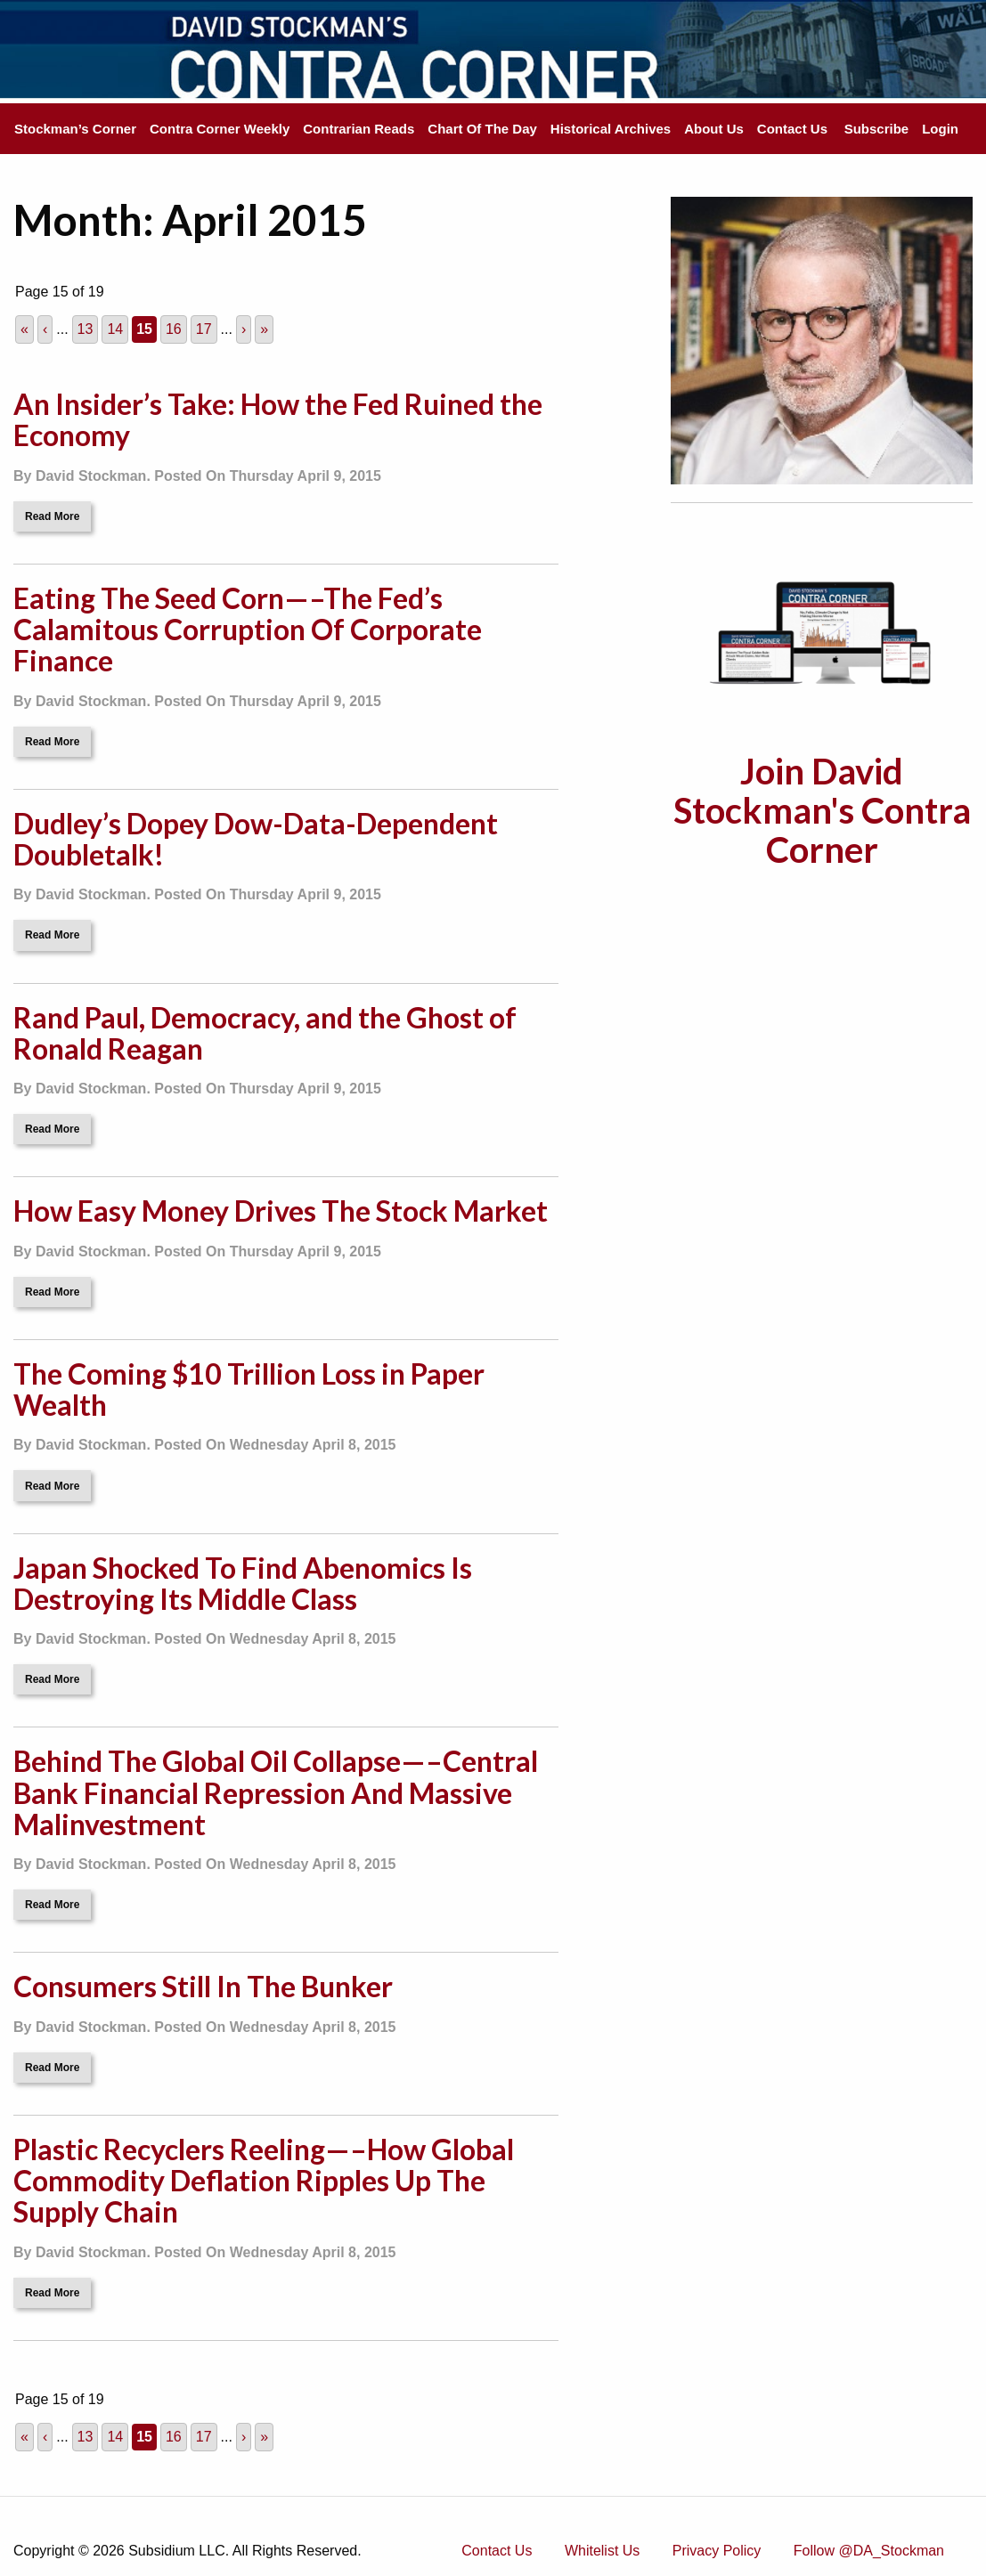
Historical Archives (610, 128)
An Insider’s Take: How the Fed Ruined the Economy (277, 419)
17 (204, 329)
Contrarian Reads (358, 128)
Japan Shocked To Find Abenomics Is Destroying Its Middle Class (242, 1583)
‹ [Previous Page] (45, 329)
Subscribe (876, 128)
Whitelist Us (602, 2550)
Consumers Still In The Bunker (203, 1986)
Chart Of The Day (482, 128)
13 (85, 329)
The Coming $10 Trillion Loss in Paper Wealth (249, 1389)
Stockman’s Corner (75, 128)
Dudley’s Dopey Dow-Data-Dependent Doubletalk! (255, 839)
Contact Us (792, 128)
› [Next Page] (243, 329)
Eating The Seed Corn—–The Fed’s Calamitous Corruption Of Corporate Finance (247, 629)
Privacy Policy (717, 2550)
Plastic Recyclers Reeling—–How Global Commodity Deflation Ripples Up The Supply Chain (263, 2180)
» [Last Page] (264, 329)
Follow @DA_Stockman (869, 2550)
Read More (52, 516)
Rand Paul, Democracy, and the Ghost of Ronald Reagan (265, 1033)
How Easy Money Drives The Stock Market (280, 1210)
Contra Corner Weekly (219, 128)
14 (115, 329)
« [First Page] (24, 329)
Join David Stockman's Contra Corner (822, 810)
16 (174, 329)
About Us (714, 128)
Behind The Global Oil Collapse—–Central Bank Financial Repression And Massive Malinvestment (275, 1792)
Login (940, 128)
